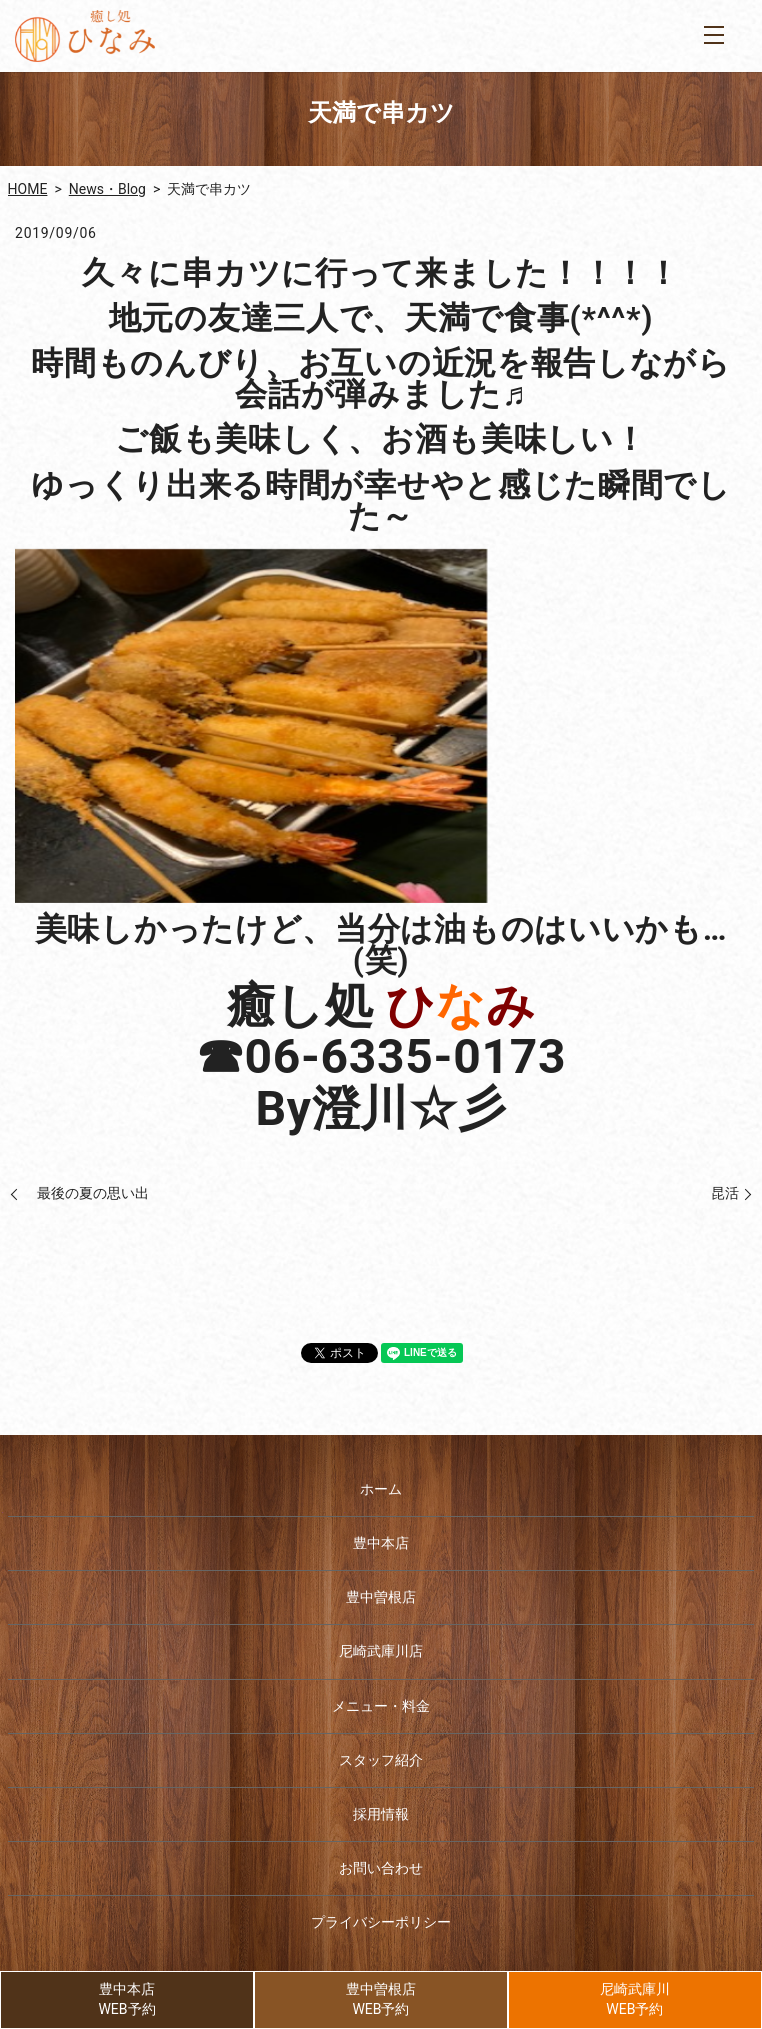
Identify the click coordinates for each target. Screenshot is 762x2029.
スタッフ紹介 (381, 1760)
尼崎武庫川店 (381, 1651)
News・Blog (107, 189)
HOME (28, 189)
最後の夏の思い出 (86, 1193)
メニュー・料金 (381, 1706)
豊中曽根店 (381, 1597)
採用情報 (381, 1814)
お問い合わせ (381, 1868)
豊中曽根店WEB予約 (381, 1999)
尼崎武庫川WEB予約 (635, 1999)
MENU (714, 35)
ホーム (381, 1489)
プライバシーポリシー (381, 1922)
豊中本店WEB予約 (126, 1999)
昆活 (718, 1193)
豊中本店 (381, 1543)
